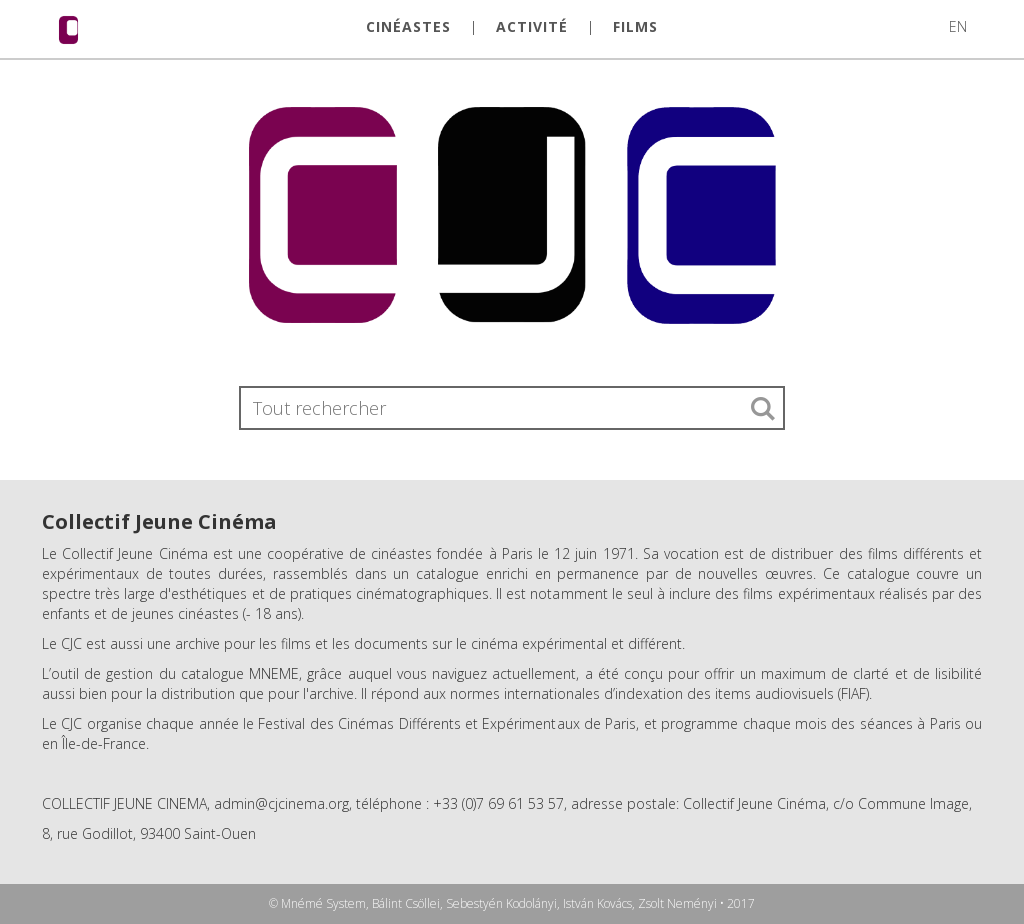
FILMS (635, 27)
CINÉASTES (408, 27)
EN (958, 26)
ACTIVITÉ (532, 27)
